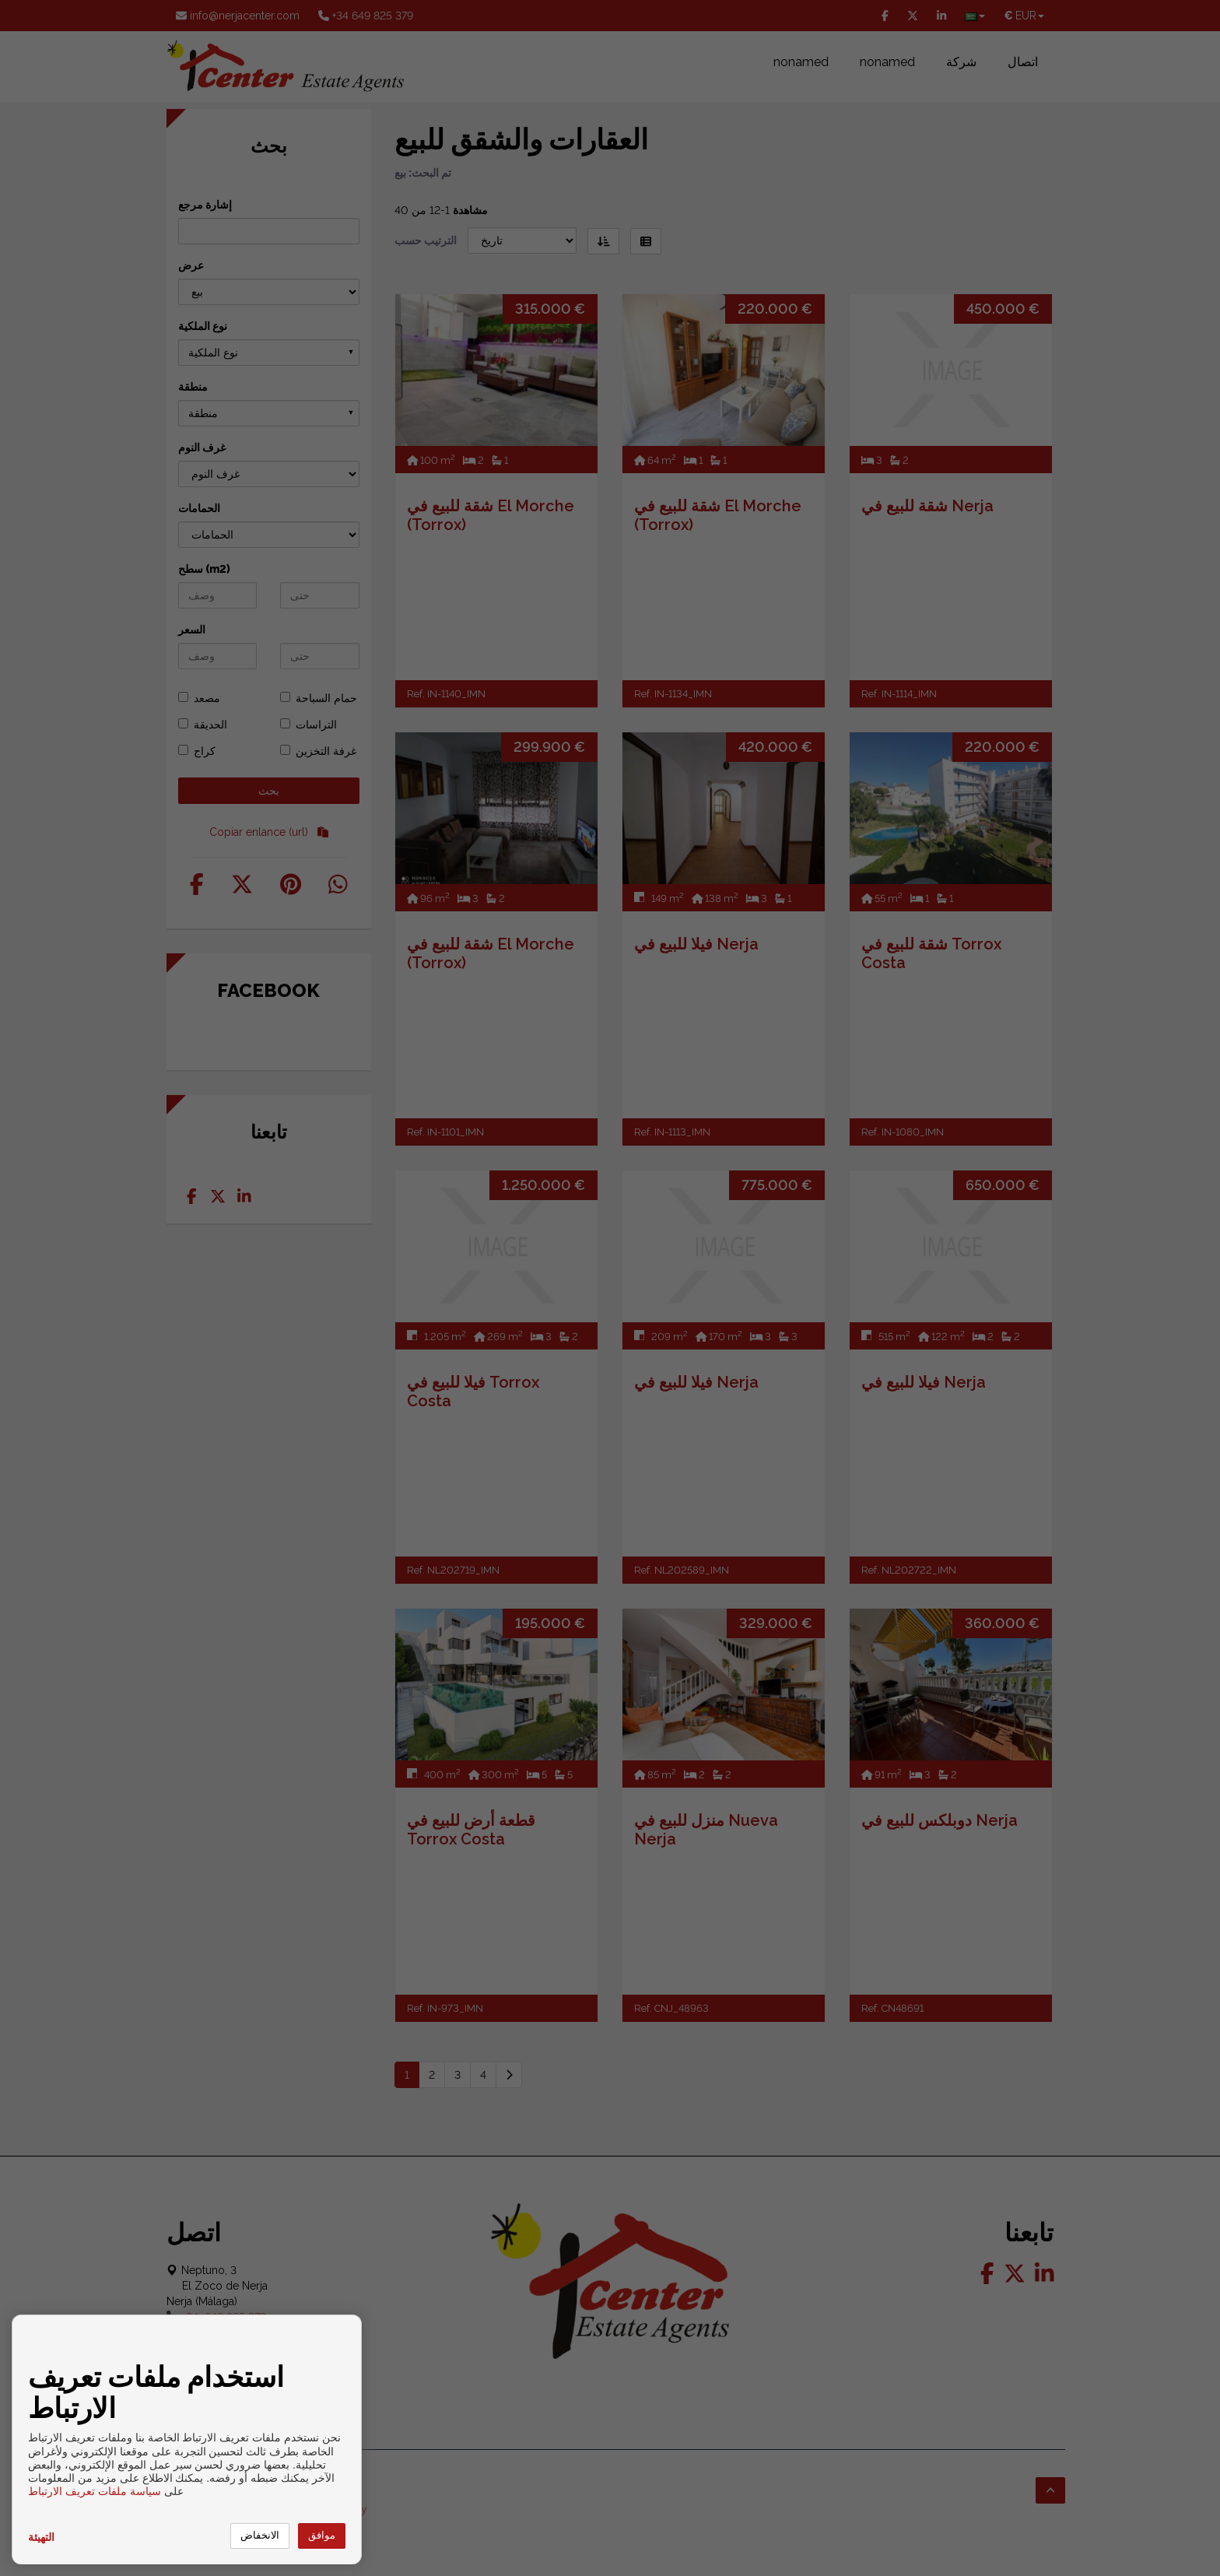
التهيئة (41, 2537)
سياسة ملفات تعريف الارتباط (94, 2491)
